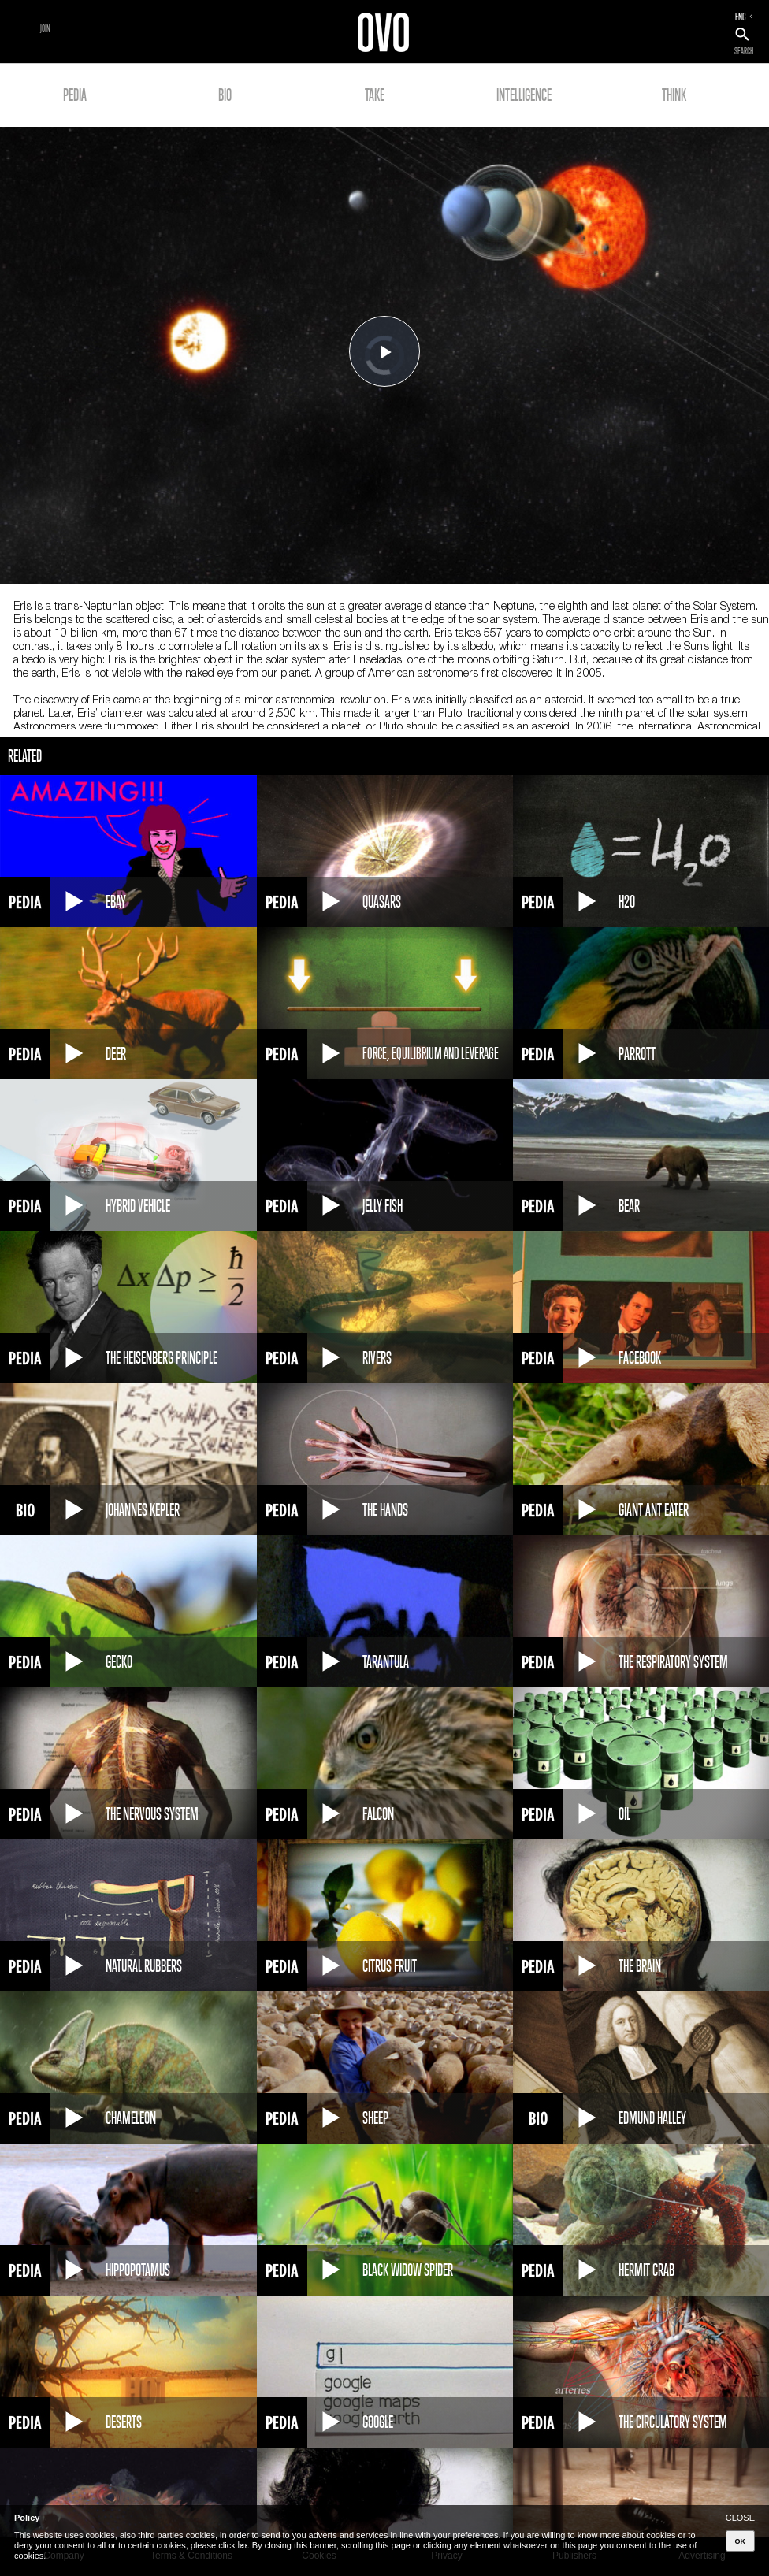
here (242, 2545)
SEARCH (743, 51)
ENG (740, 16)
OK (740, 2541)
